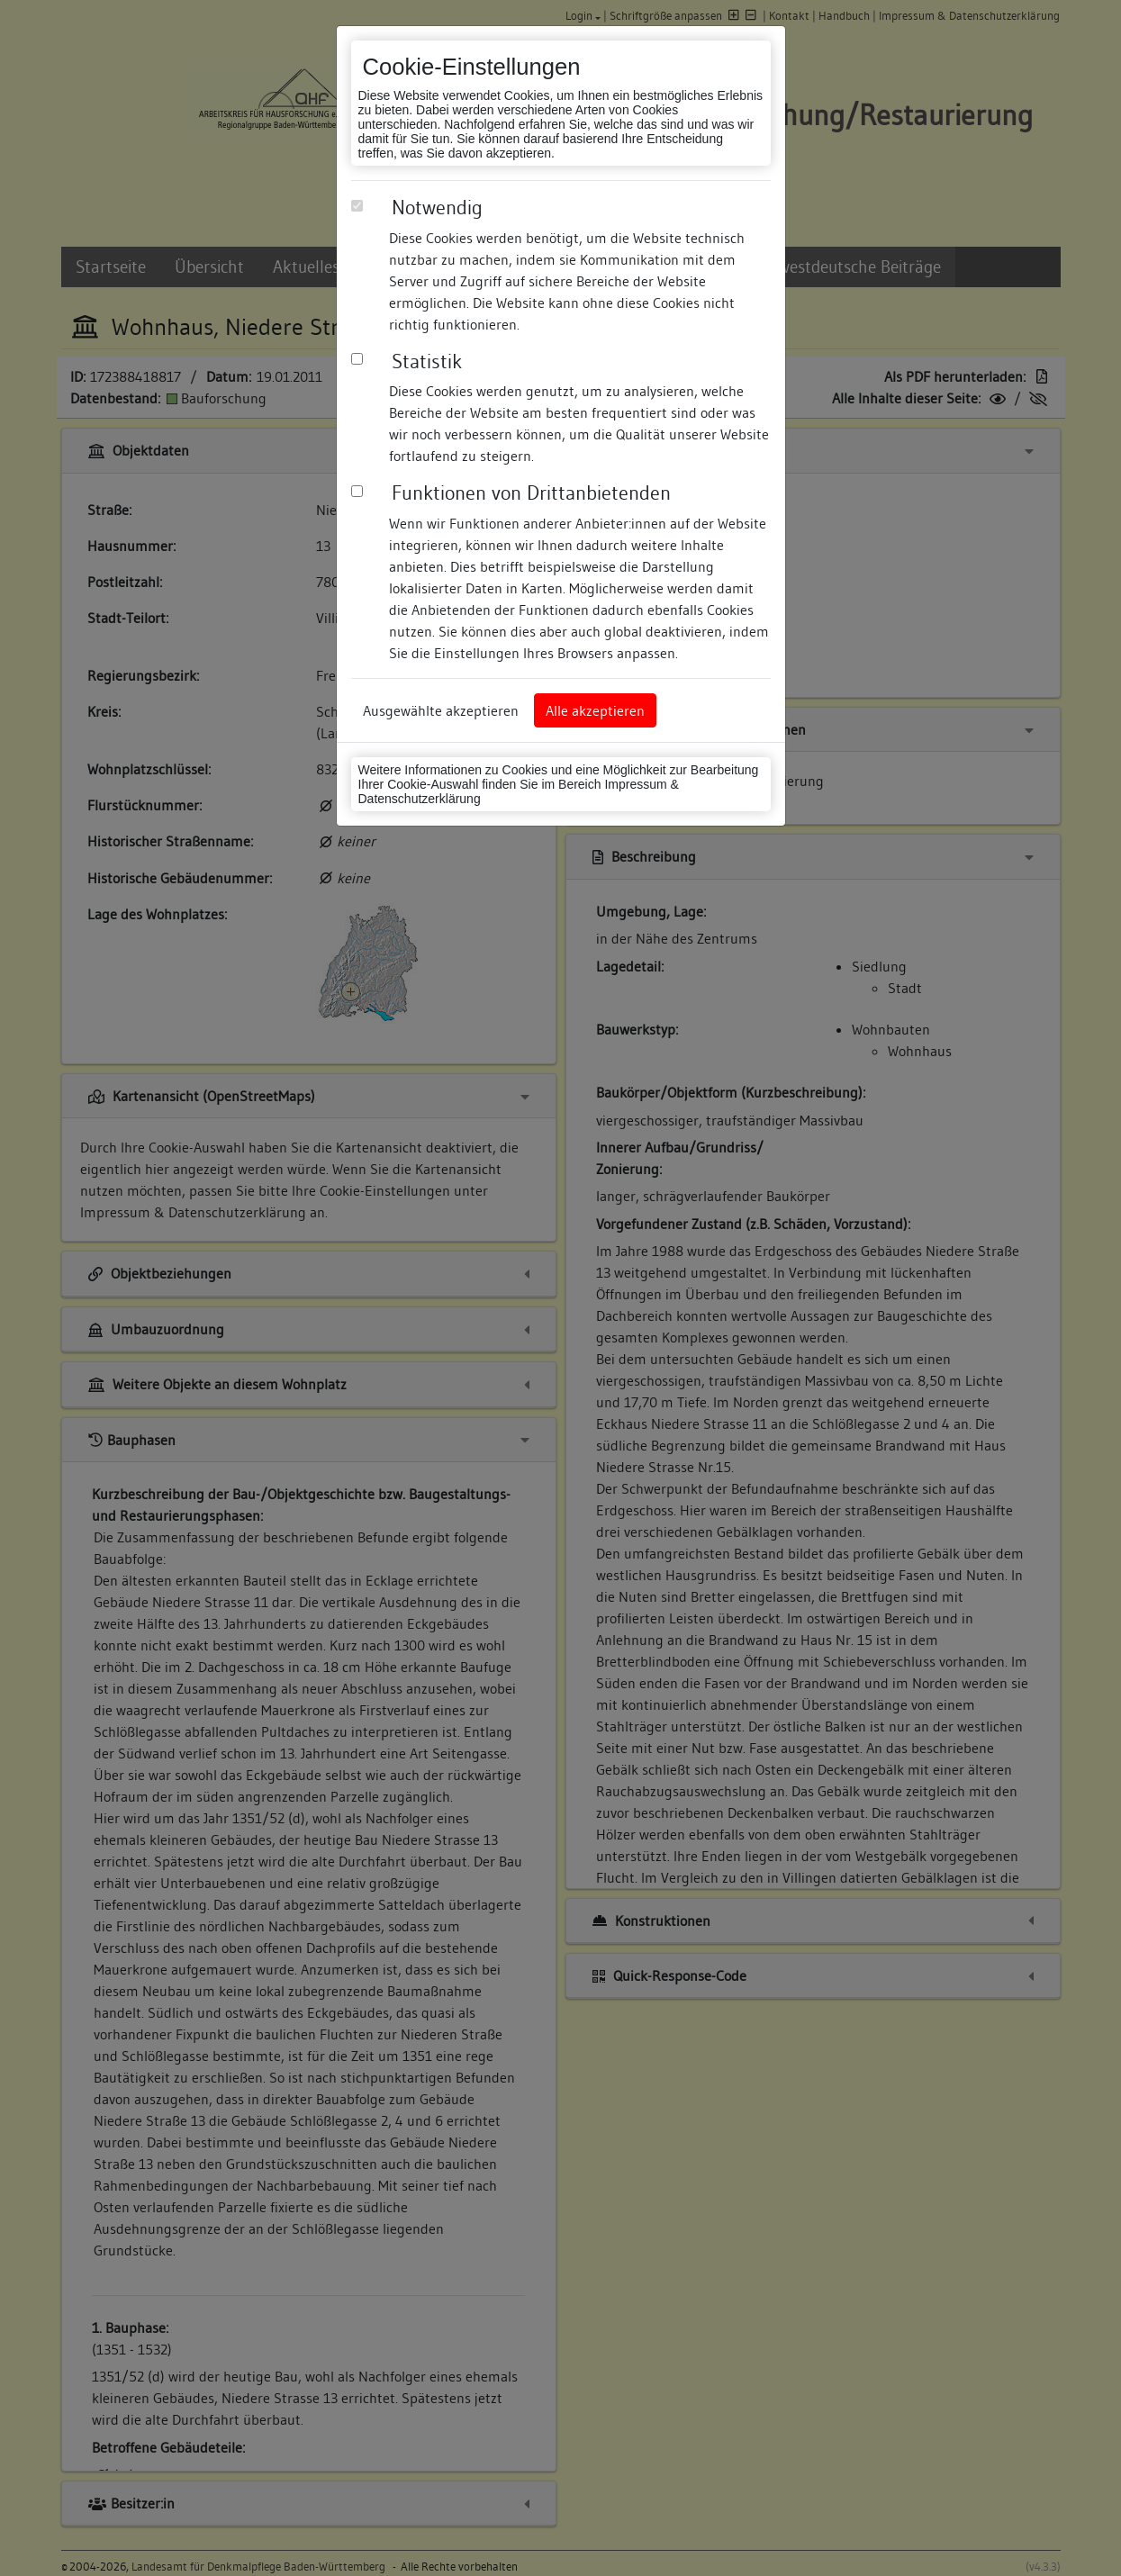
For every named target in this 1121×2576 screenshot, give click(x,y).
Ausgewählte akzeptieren (441, 710)
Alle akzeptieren (595, 710)
